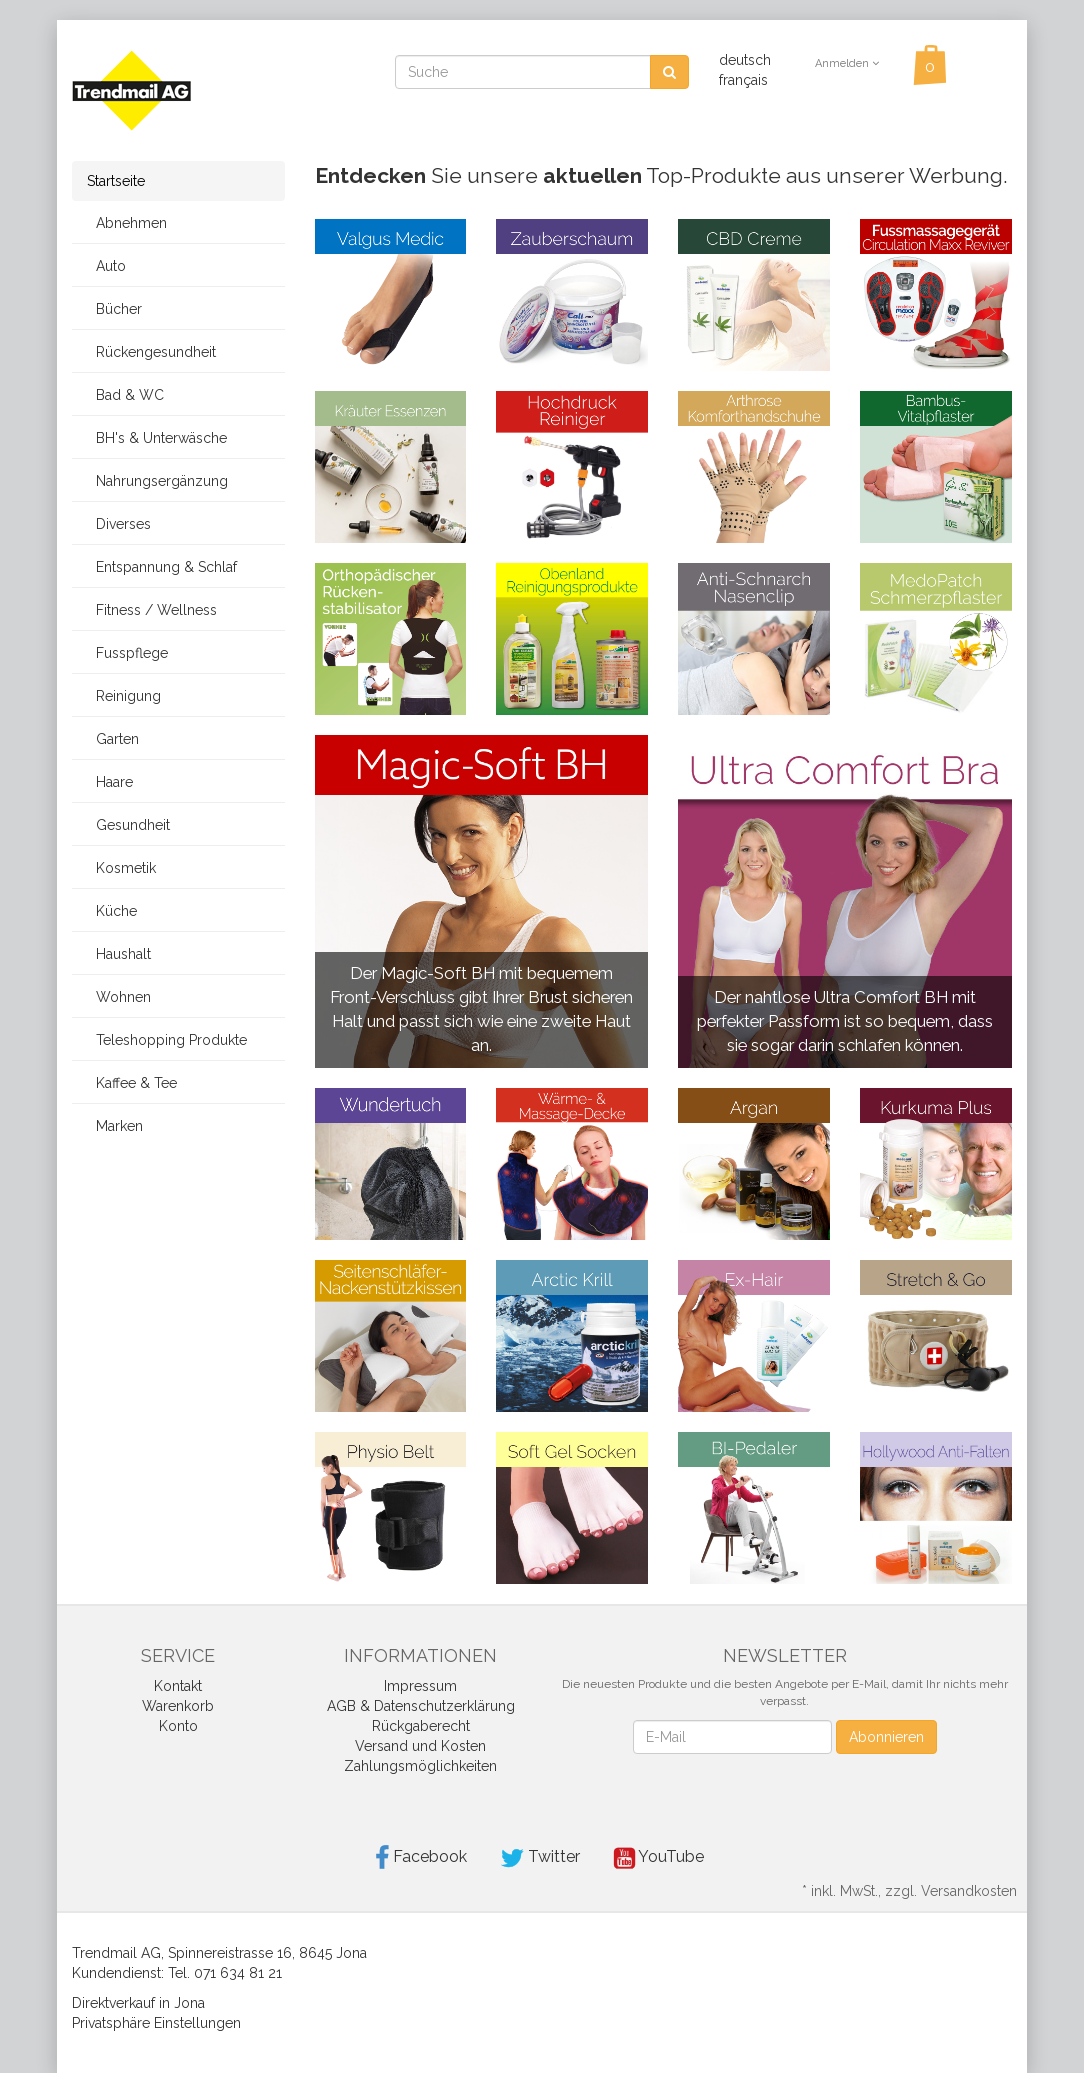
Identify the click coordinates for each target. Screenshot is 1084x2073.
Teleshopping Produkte (167, 1040)
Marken (115, 1126)
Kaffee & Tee (132, 1083)
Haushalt (119, 954)
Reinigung (124, 696)
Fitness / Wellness (152, 610)
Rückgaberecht (421, 1726)
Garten (113, 739)
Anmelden (847, 63)
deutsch (745, 60)
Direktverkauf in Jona (138, 2003)
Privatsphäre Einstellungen (156, 2023)
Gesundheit (128, 825)
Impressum (420, 1686)
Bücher (114, 309)
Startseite (116, 181)
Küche (112, 911)
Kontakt (178, 1686)
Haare (110, 782)
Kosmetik (121, 868)
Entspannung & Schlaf (162, 567)
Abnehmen (127, 223)
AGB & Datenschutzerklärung (421, 1706)
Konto (178, 1726)
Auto (106, 266)
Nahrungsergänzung (157, 481)
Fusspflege (127, 653)
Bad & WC (125, 395)
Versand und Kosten (420, 1746)
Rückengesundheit (151, 352)
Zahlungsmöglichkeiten (420, 1766)
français (743, 80)
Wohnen (119, 997)
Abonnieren (886, 1737)
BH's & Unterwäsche (157, 438)
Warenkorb (178, 1706)
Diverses (119, 524)
